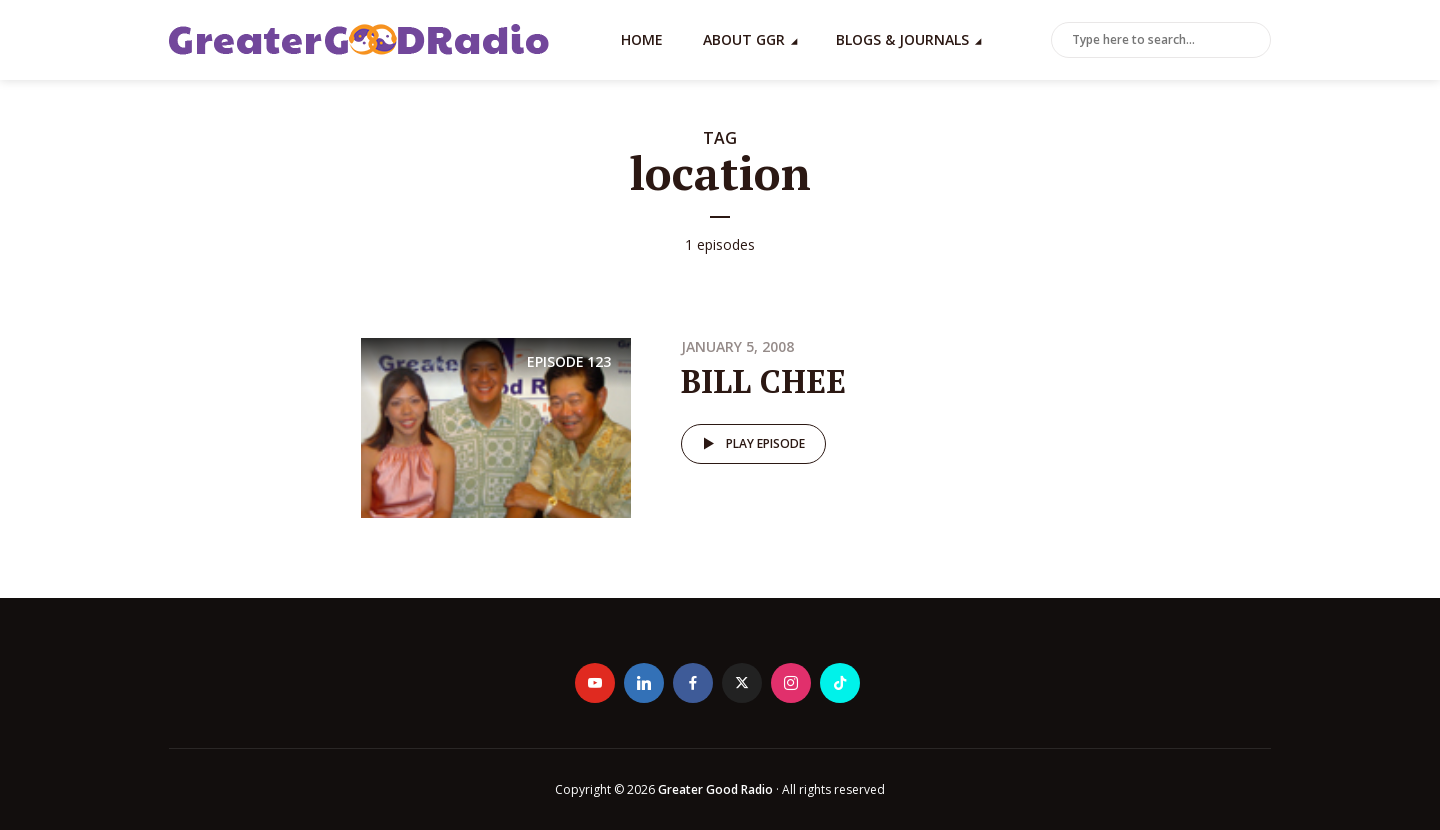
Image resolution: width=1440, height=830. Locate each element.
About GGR (744, 39)
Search (1252, 41)
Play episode (750, 444)
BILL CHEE (763, 381)
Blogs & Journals (902, 39)
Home (642, 39)
